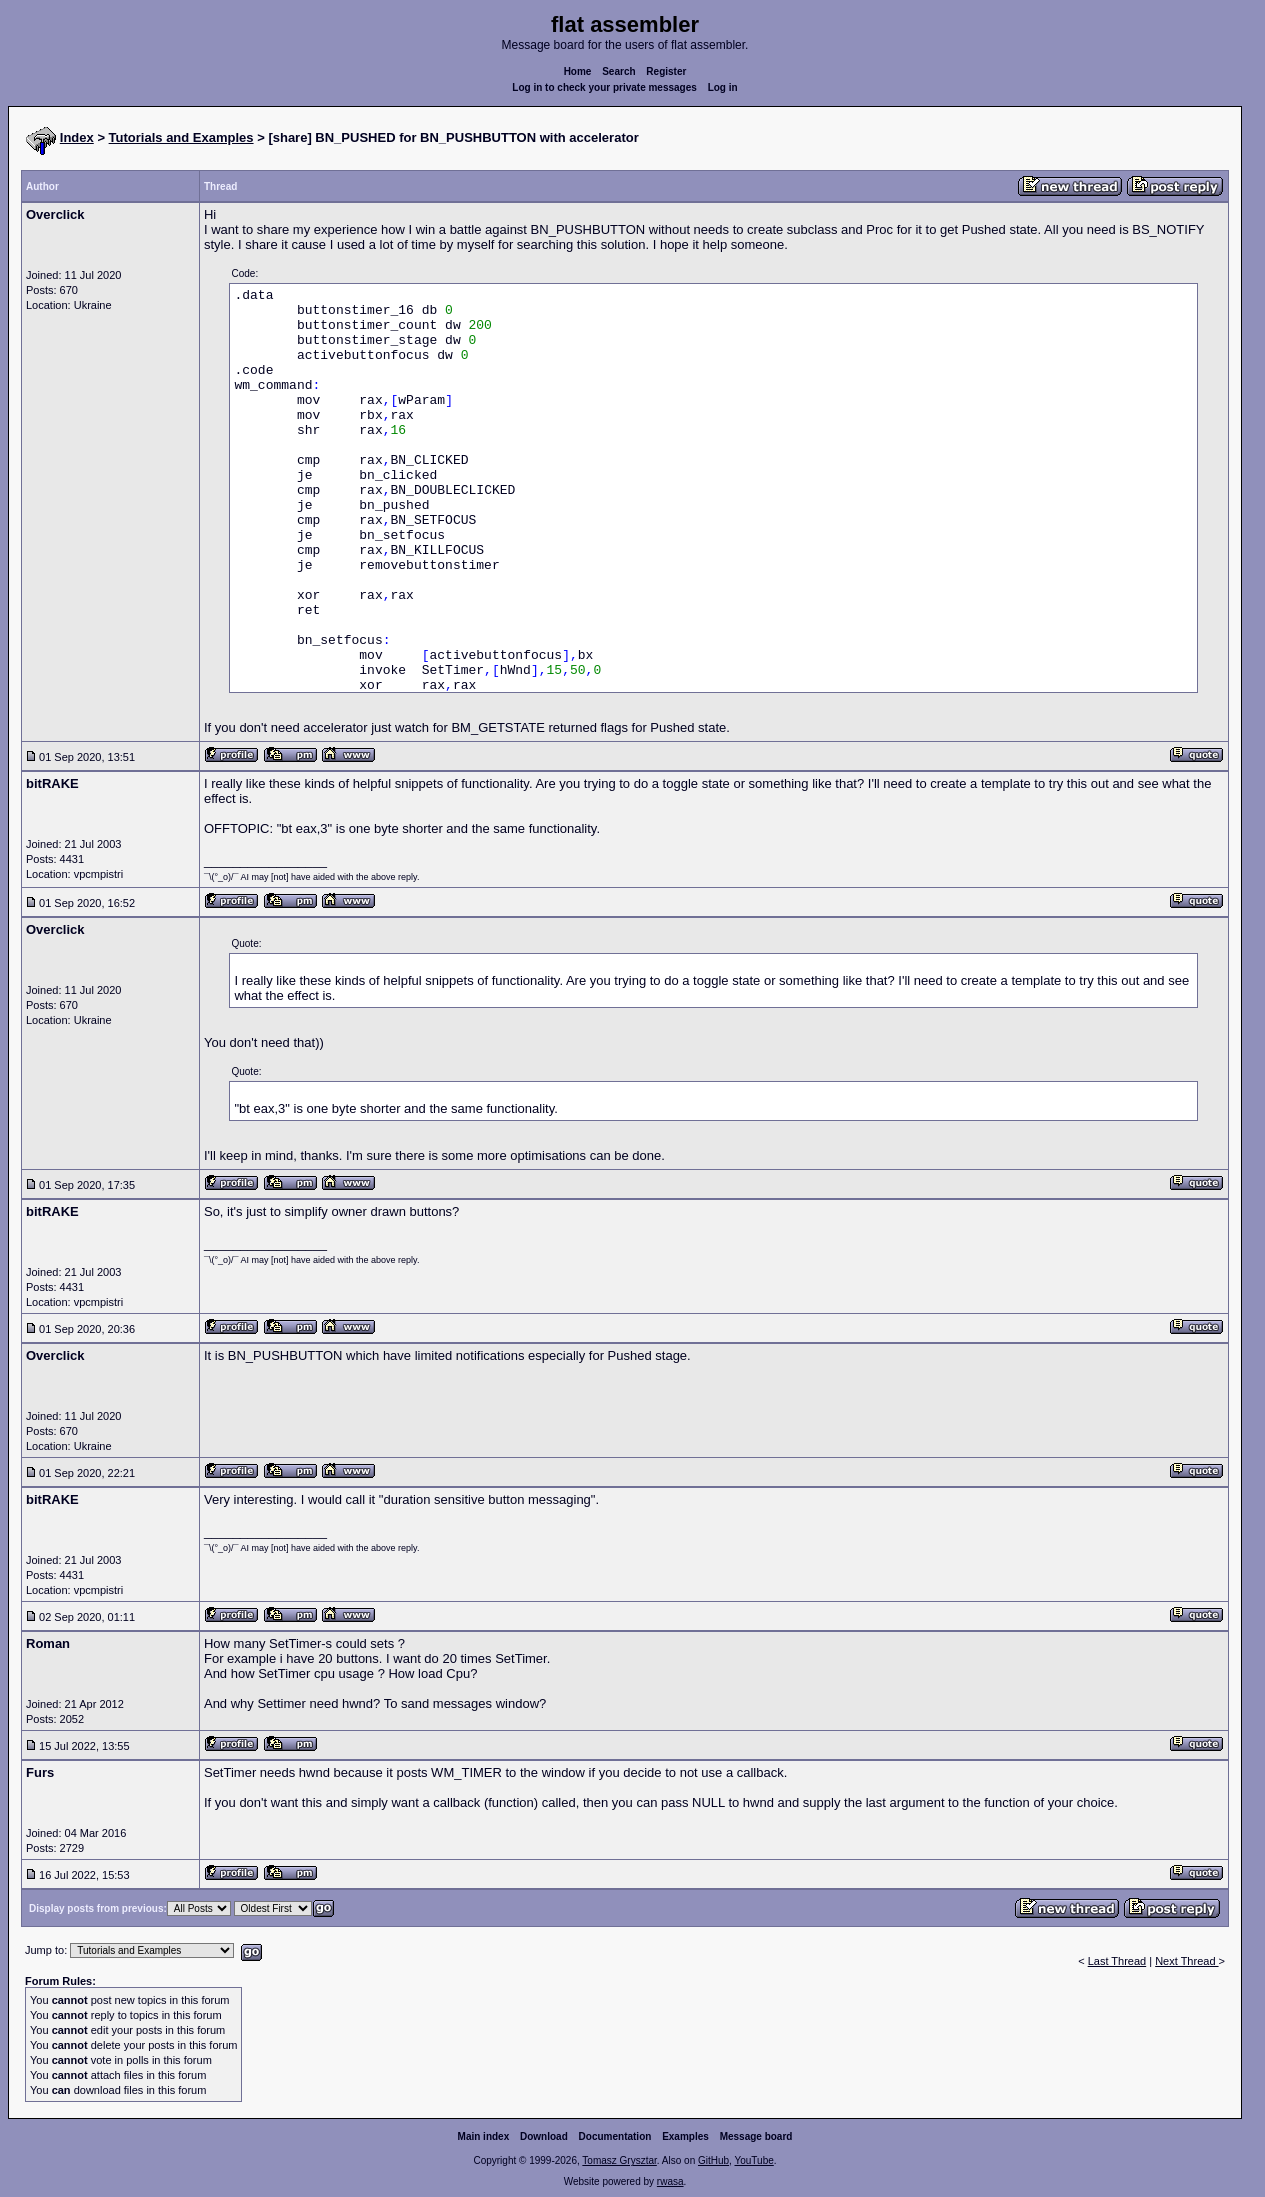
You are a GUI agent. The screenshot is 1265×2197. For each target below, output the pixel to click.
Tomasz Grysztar (619, 2160)
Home (578, 71)
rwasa (670, 2181)
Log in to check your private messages (604, 87)
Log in (723, 87)
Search (618, 71)
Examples (685, 2136)
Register (666, 71)
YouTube (753, 2160)
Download (544, 2136)
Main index (484, 2136)
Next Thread (1186, 1961)
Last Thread (1117, 1961)
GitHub (713, 2160)
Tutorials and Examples (181, 137)
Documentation (615, 2136)
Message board (756, 2136)
